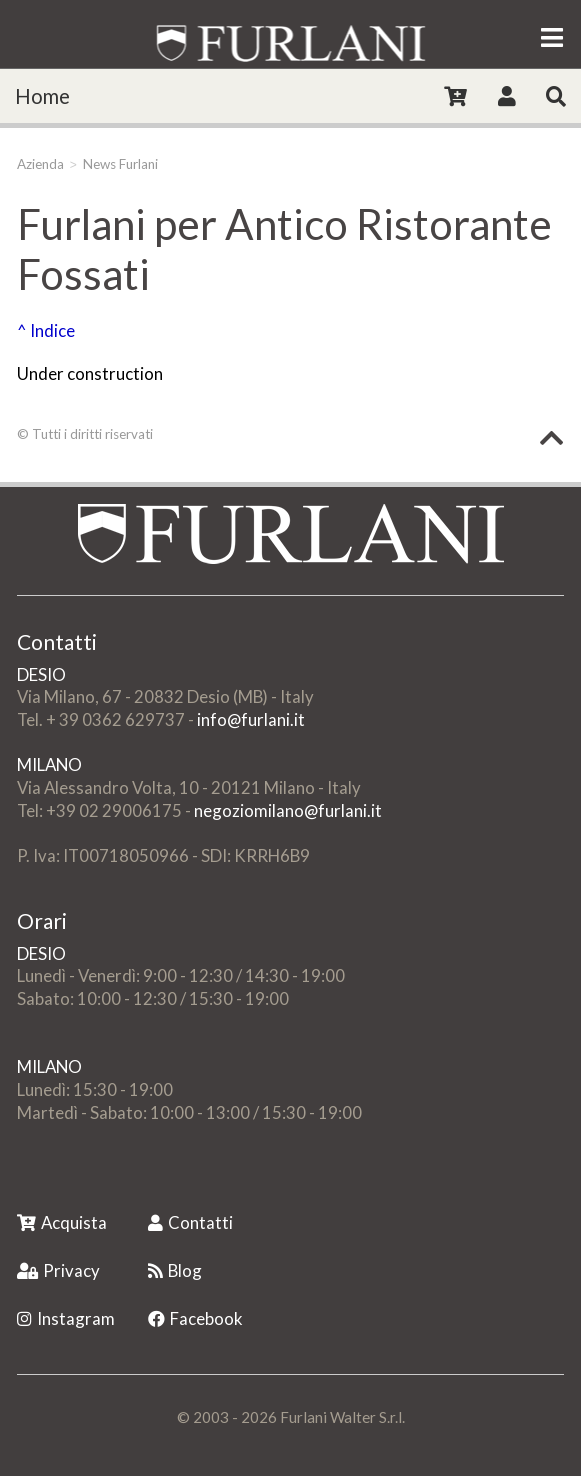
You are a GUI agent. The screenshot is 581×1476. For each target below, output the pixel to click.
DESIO (41, 674)
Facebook (195, 1318)
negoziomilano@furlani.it (288, 810)
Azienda (40, 164)
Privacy (58, 1270)
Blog (175, 1270)
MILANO (49, 764)
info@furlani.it (251, 719)
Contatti (190, 1222)
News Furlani (120, 164)
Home (42, 96)
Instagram (66, 1318)
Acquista (62, 1222)
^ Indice (46, 330)
